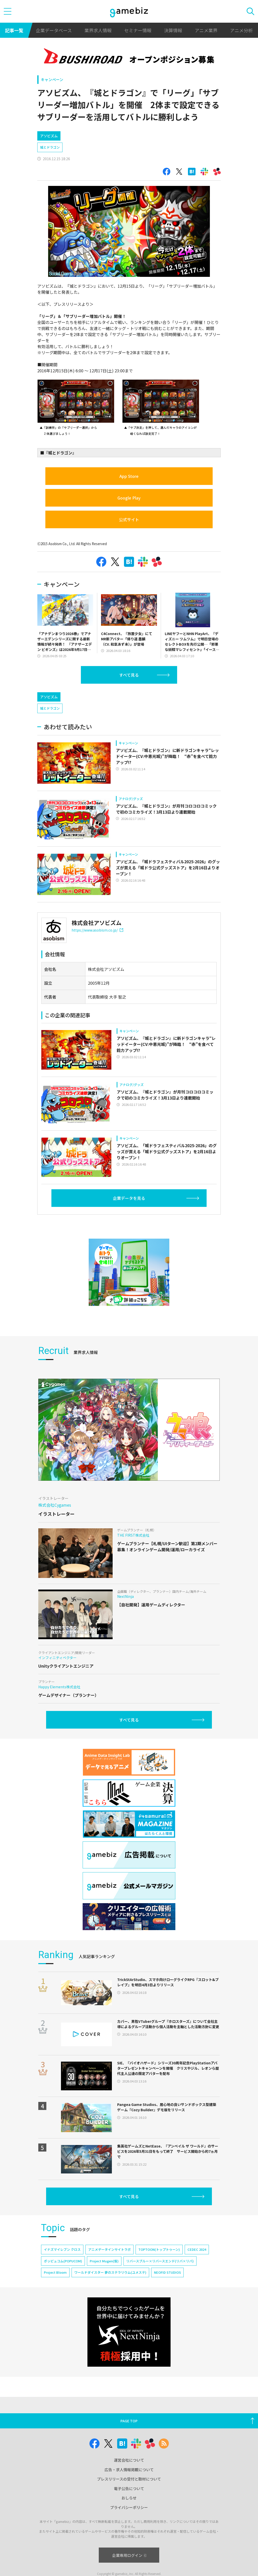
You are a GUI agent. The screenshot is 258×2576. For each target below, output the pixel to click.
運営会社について (129, 2460)
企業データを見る (129, 1198)
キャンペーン (52, 79)
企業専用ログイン (129, 2555)
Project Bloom (55, 2272)
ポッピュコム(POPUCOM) (63, 2261)
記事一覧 (14, 30)
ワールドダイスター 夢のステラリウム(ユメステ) (110, 2272)
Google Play (129, 498)
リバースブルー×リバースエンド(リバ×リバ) (160, 2261)
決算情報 (173, 30)
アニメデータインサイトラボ (109, 2249)
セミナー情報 (137, 30)
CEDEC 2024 (196, 2249)
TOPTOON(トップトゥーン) (159, 2249)
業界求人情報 (98, 30)
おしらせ (129, 2497)
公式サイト (129, 519)
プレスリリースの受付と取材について (129, 2479)
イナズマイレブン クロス (62, 2249)
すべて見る (129, 675)
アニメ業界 (206, 30)
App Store (129, 476)
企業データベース (54, 30)
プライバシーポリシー (129, 2507)
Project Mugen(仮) (104, 2261)
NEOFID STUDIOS (167, 2272)
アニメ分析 (241, 30)
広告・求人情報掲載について (129, 2469)
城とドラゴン (50, 147)
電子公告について (129, 2488)
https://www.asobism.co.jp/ (97, 930)
